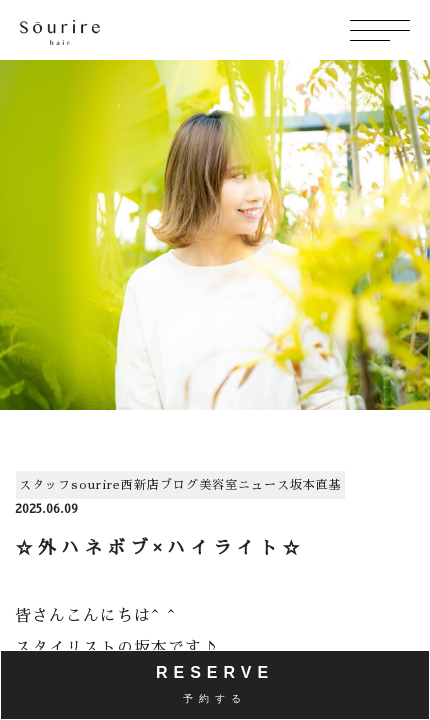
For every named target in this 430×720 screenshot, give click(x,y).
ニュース (264, 485)
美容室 (218, 485)
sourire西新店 (115, 485)
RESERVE (215, 684)
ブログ (179, 485)
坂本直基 (316, 485)
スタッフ (45, 485)
